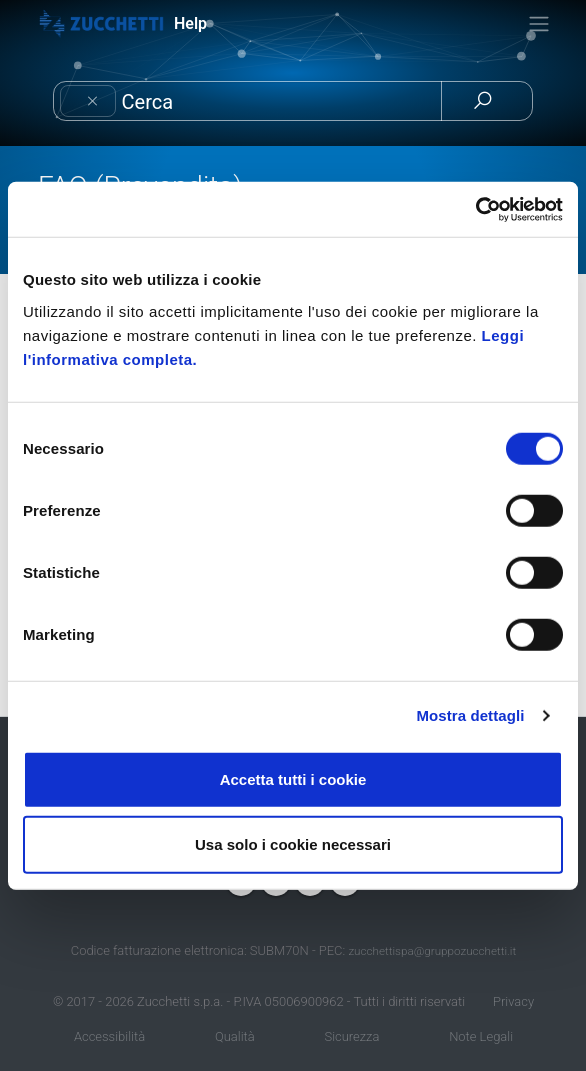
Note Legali (481, 1036)
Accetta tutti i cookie (293, 778)
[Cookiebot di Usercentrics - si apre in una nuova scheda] (475, 209)
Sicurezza (351, 1036)
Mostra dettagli (470, 715)
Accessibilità (109, 1036)
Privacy (513, 1001)
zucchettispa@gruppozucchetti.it (432, 951)
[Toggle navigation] (539, 24)
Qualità (235, 1036)
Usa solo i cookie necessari (293, 844)
